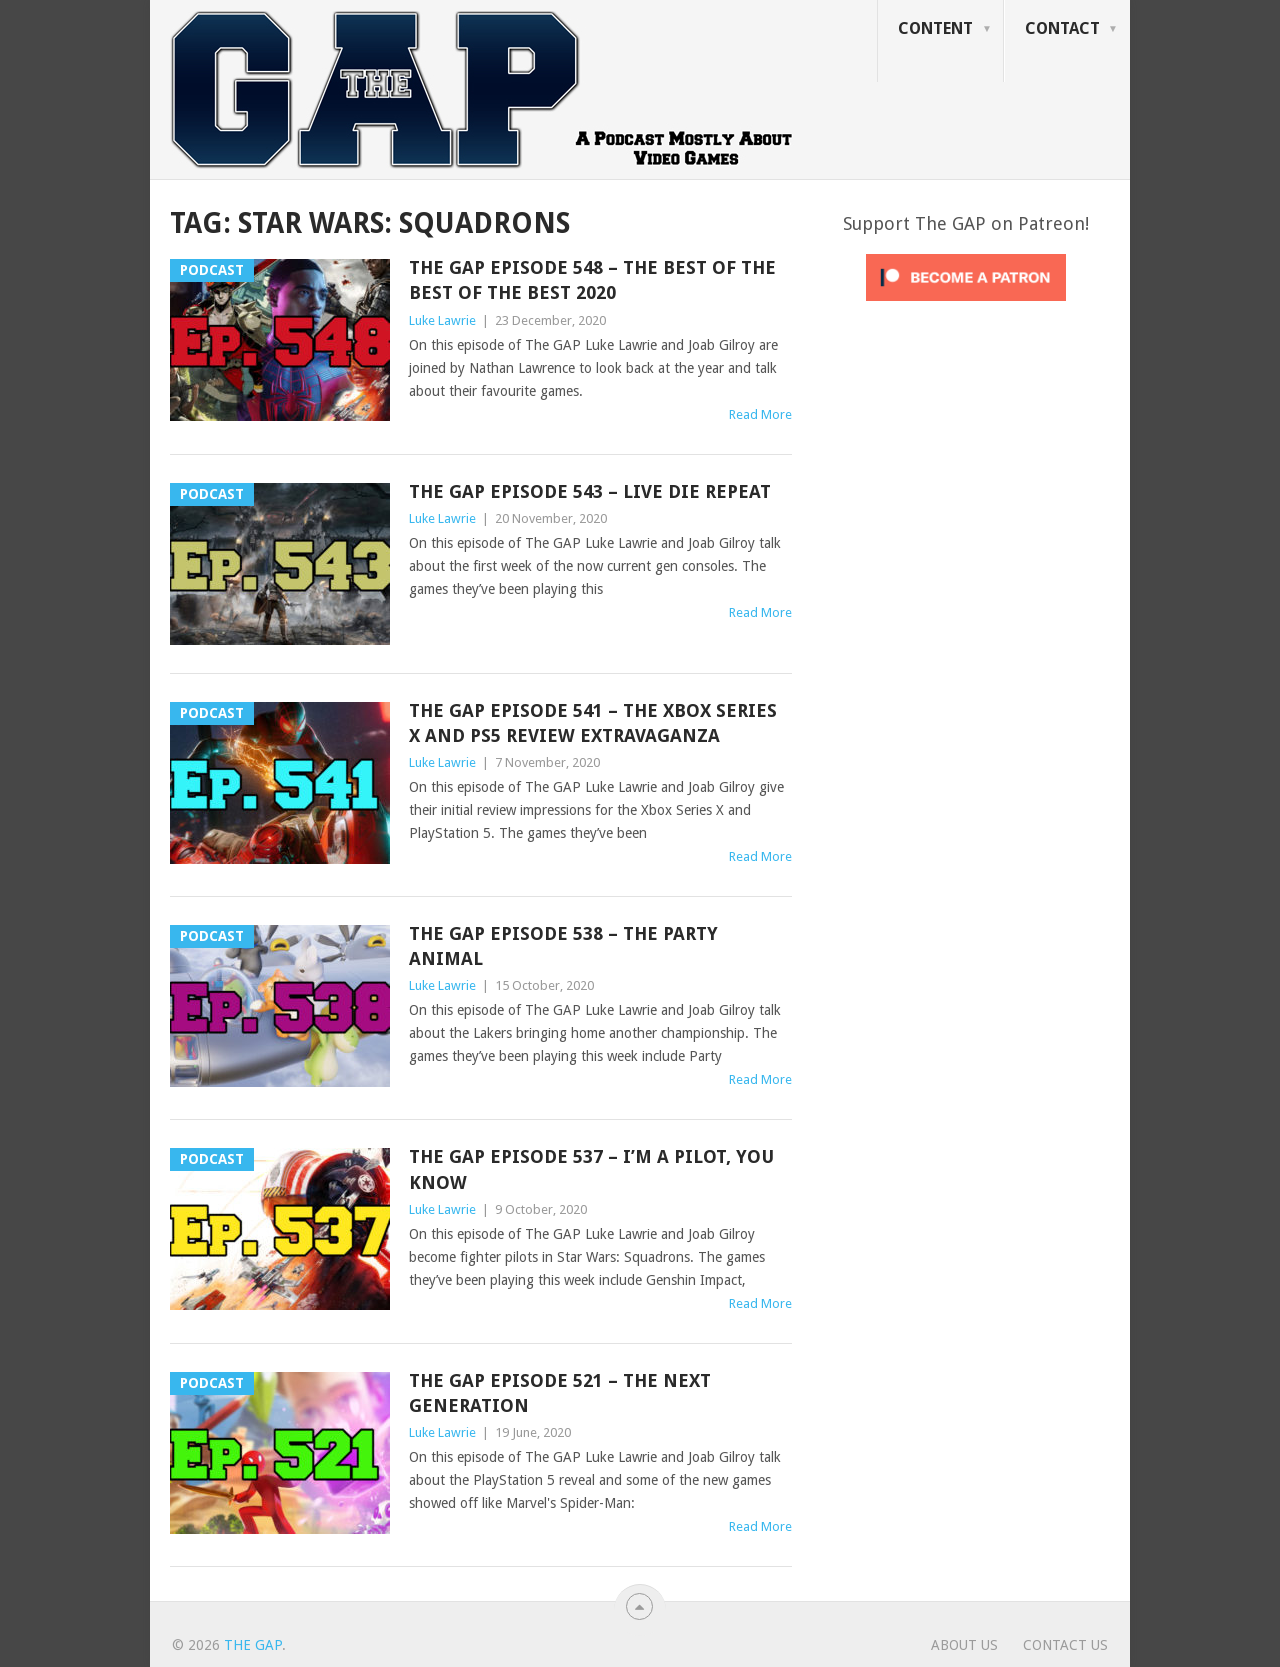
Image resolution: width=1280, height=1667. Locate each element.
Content (935, 28)
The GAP (253, 1645)
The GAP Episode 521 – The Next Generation (560, 1393)
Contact (1062, 28)
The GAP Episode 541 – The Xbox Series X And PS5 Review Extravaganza (593, 723)
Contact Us (1065, 1645)
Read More (760, 414)
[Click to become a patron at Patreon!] (966, 306)
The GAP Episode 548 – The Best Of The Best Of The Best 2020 (592, 280)
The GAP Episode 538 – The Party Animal (563, 946)
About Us (964, 1645)
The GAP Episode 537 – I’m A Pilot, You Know (591, 1169)
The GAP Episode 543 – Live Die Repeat (590, 491)
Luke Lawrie (442, 320)
